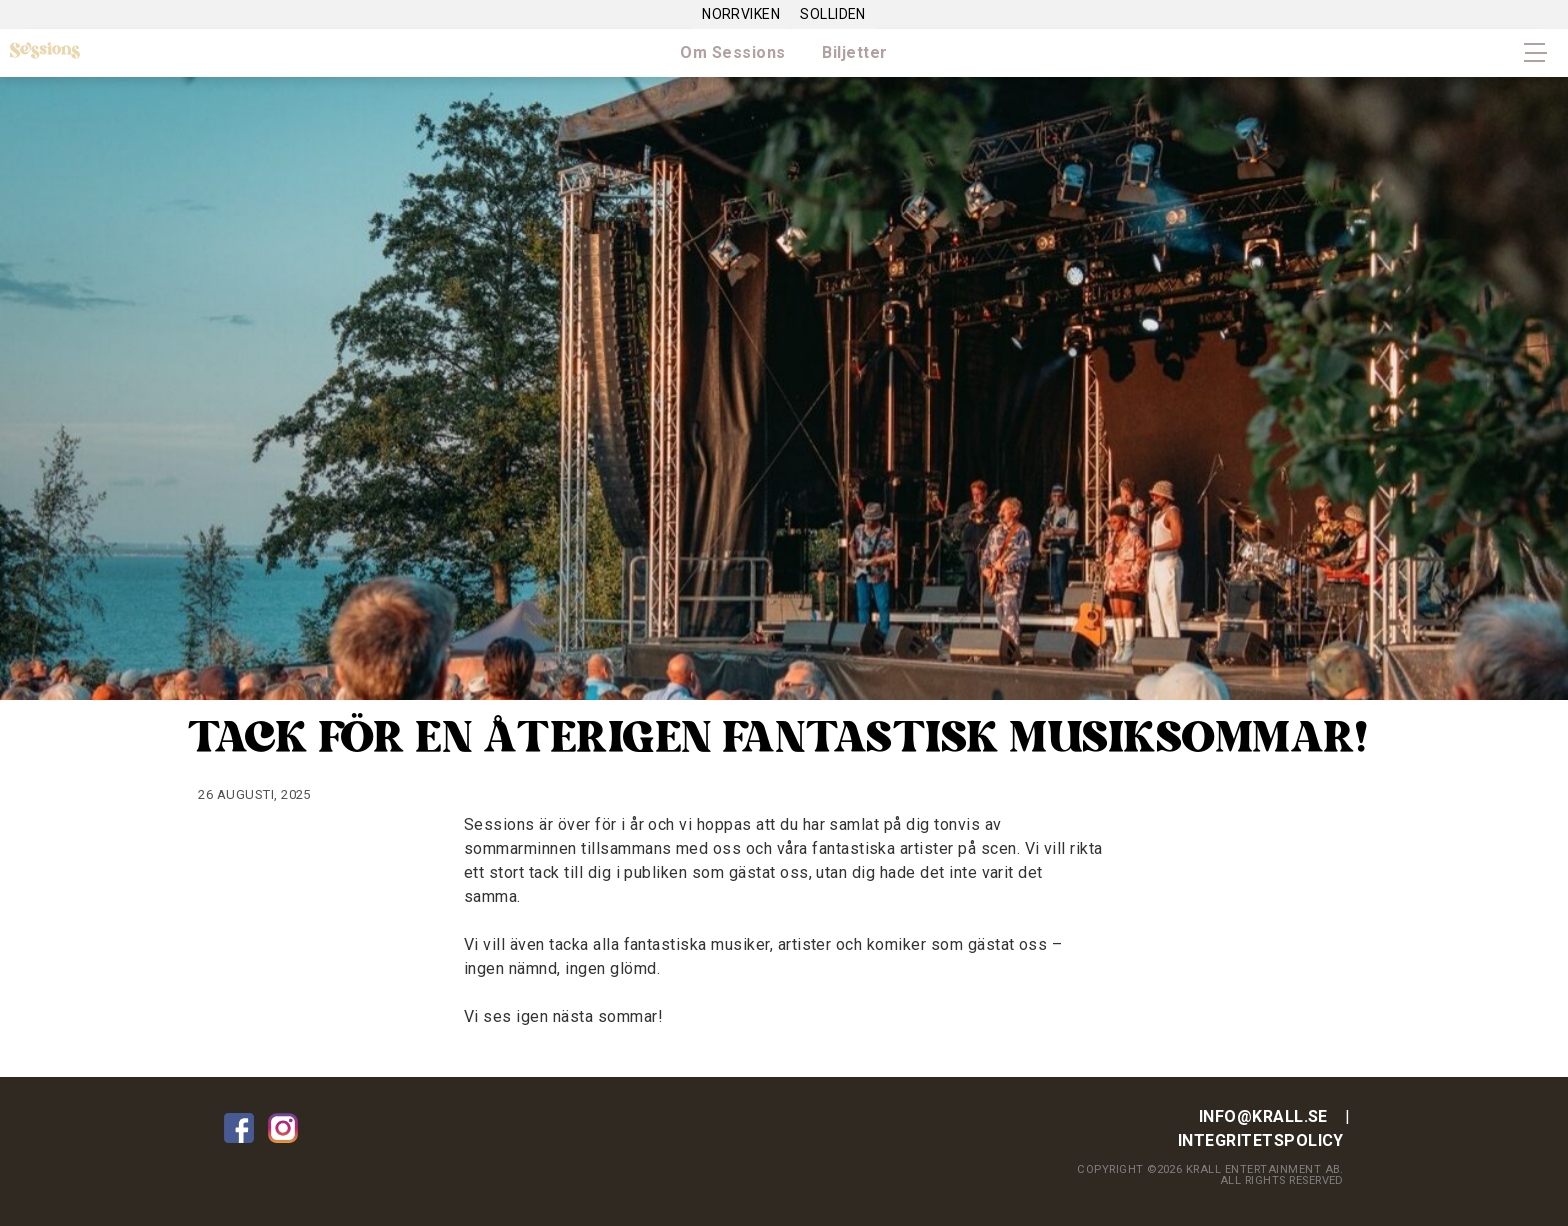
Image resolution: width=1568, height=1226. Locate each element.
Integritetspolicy (1261, 1140)
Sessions (45, 51)
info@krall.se (1263, 1116)
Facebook (239, 1128)
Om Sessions (732, 52)
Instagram (283, 1128)
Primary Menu (1536, 53)
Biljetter (854, 52)
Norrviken (741, 14)
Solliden (833, 14)
